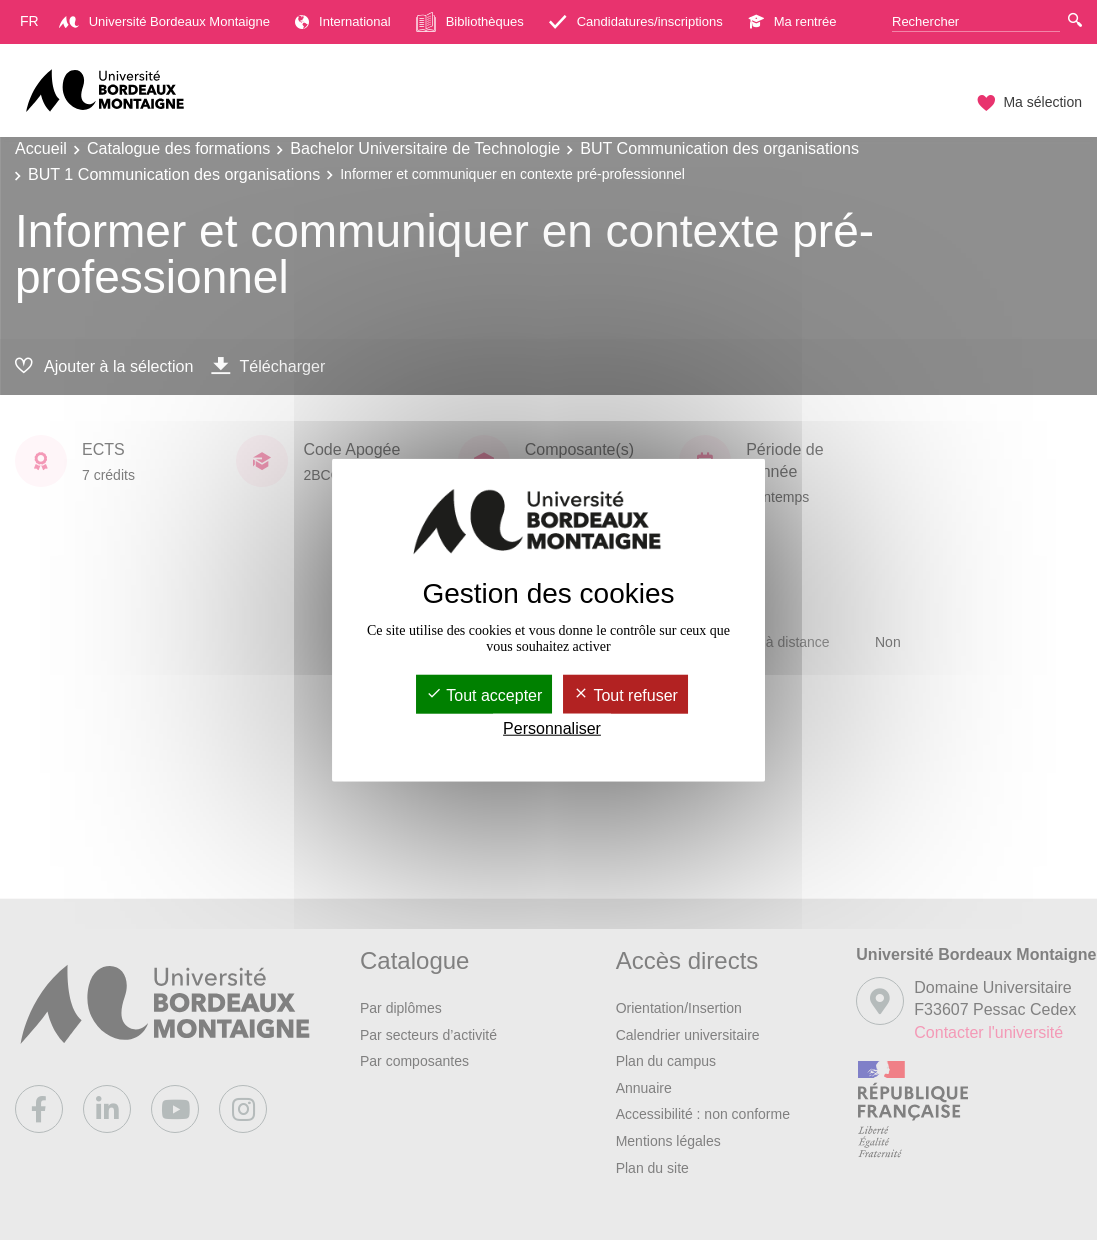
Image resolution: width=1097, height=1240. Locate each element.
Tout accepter (484, 695)
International (343, 21)
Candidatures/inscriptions (636, 21)
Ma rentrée (792, 21)
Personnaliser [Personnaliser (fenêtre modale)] (552, 728)
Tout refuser (625, 695)
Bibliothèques (470, 22)
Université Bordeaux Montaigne (164, 21)
